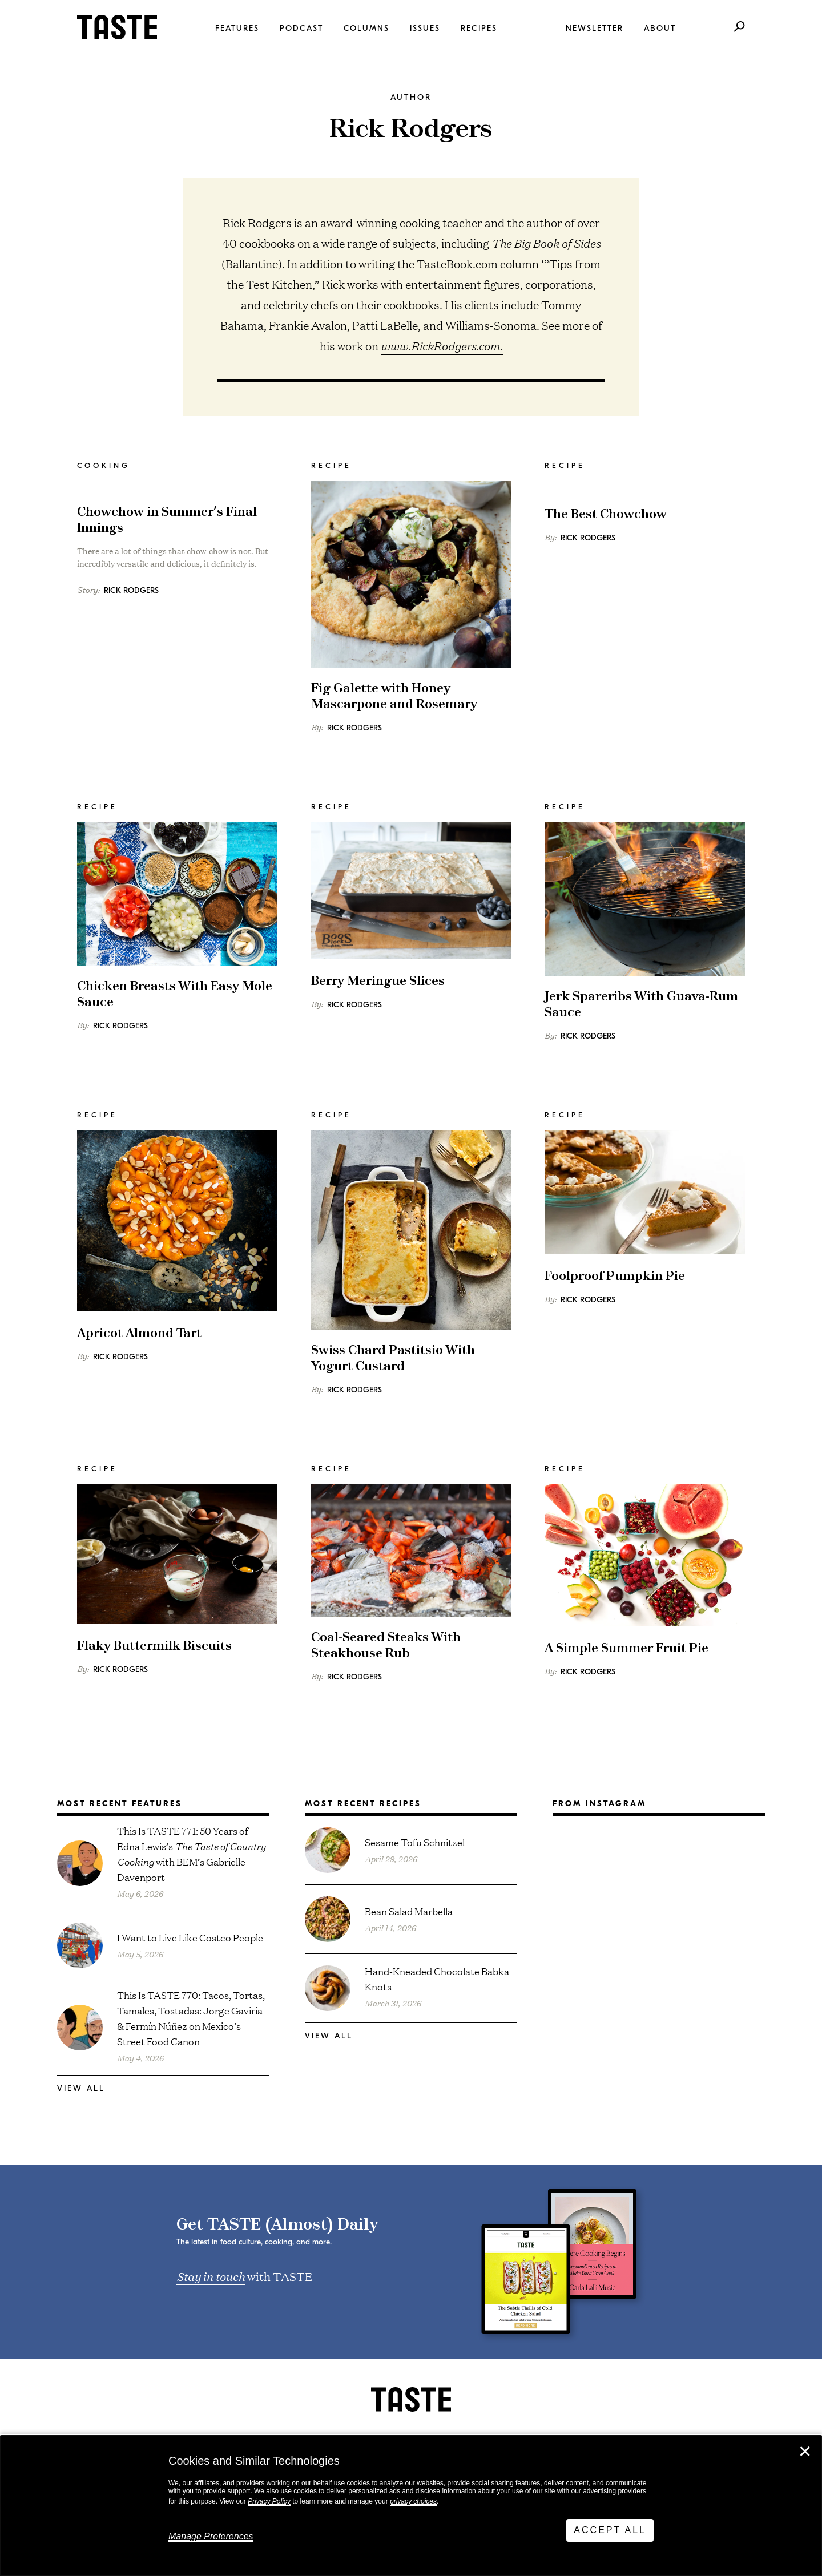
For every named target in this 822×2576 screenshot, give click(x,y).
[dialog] (411, 2506)
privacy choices (413, 2501)
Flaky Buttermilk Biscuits (154, 1646)
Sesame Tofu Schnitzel (415, 1842)
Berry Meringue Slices (378, 981)
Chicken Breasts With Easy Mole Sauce (174, 994)
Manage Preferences (210, 2536)
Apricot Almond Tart (139, 1333)
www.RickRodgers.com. (442, 346)
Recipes (479, 28)
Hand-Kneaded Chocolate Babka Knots (437, 1978)
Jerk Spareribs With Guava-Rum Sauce (641, 1005)
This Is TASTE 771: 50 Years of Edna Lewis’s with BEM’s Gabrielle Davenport (191, 1853)
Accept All (610, 2530)
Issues (425, 28)
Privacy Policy (269, 2501)
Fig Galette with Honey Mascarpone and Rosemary (394, 696)
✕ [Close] (805, 2451)
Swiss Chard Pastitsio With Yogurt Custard (393, 1358)
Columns (366, 28)
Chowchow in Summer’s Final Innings (167, 520)
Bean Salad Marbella (409, 1911)
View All (81, 2088)
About (660, 28)
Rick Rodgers (131, 590)
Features (237, 28)
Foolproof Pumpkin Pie (615, 1276)
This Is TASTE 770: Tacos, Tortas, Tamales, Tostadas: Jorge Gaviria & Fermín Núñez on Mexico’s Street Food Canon (191, 2018)
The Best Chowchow (606, 514)
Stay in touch (210, 2276)
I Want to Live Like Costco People (190, 1937)
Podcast (301, 28)
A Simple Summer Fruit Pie (626, 1648)
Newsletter (594, 28)
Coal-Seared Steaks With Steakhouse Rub (386, 1646)
